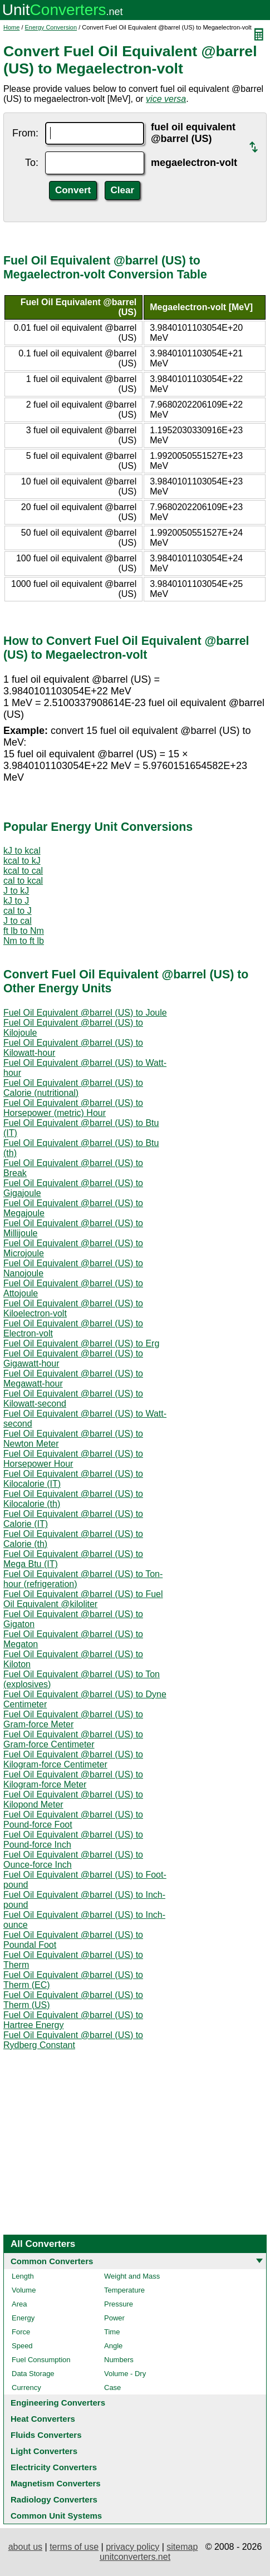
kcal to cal (23, 870)
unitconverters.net (135, 2557)
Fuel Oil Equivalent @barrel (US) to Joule (85, 1012)
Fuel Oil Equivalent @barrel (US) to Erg (81, 1343)
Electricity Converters (54, 2467)
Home (11, 27)
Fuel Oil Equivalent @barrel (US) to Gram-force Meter (73, 1719)
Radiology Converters (54, 2499)
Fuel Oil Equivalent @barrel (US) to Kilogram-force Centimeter (73, 1759)
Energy (23, 2318)
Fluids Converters (46, 2435)
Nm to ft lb (23, 941)
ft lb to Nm (23, 931)
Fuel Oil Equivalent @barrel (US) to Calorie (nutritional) (73, 1088)
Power (114, 2318)
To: (31, 162)
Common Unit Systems (56, 2515)
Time (112, 2332)
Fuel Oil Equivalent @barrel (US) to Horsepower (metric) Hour (73, 1108)
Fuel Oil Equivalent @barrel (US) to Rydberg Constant (73, 2040)
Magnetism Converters (56, 2483)
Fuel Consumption (41, 2359)
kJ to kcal (22, 850)
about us (25, 2546)
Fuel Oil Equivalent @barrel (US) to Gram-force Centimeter (73, 1739)
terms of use (74, 2546)
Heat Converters (43, 2418)
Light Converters (44, 2451)
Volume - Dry (125, 2373)
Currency (26, 2387)
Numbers (119, 2359)
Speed (22, 2346)
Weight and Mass (132, 2276)
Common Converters (52, 2261)
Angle (113, 2346)
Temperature (124, 2290)
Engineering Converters (58, 2402)
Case (112, 2387)
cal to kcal (23, 880)
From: (25, 133)
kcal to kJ (22, 860)
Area (19, 2304)
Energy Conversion (51, 27)
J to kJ (16, 890)
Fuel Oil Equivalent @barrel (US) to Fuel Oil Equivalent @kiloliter (83, 1599)
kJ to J (16, 900)
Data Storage (33, 2373)
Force (21, 2332)
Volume (24, 2290)
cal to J (17, 910)
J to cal (17, 920)
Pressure (118, 2304)
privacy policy (132, 2546)
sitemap (182, 2546)
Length (23, 2276)
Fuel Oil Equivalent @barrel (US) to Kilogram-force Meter (73, 1779)
